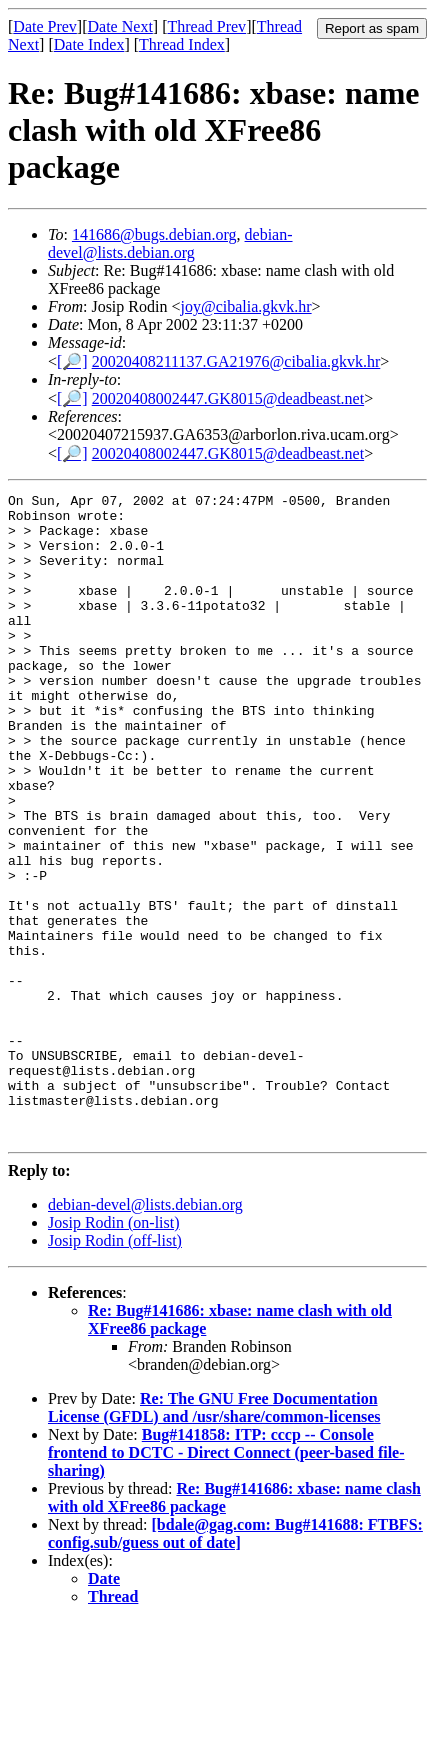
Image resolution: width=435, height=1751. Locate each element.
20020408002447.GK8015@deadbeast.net (228, 398)
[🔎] (72, 361)
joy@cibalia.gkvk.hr (245, 306)
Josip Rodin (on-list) (114, 1351)
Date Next (120, 26)
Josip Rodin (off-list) (115, 1369)
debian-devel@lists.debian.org (170, 243)
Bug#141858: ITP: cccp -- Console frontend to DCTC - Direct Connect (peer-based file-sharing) (226, 1581)
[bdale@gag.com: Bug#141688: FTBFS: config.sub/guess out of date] (235, 1662)
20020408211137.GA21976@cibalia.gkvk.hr (236, 361)
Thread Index (182, 44)
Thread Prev (206, 26)
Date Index (89, 44)
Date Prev (45, 26)
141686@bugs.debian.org (154, 234)
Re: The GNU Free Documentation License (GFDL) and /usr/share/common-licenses (214, 1536)
